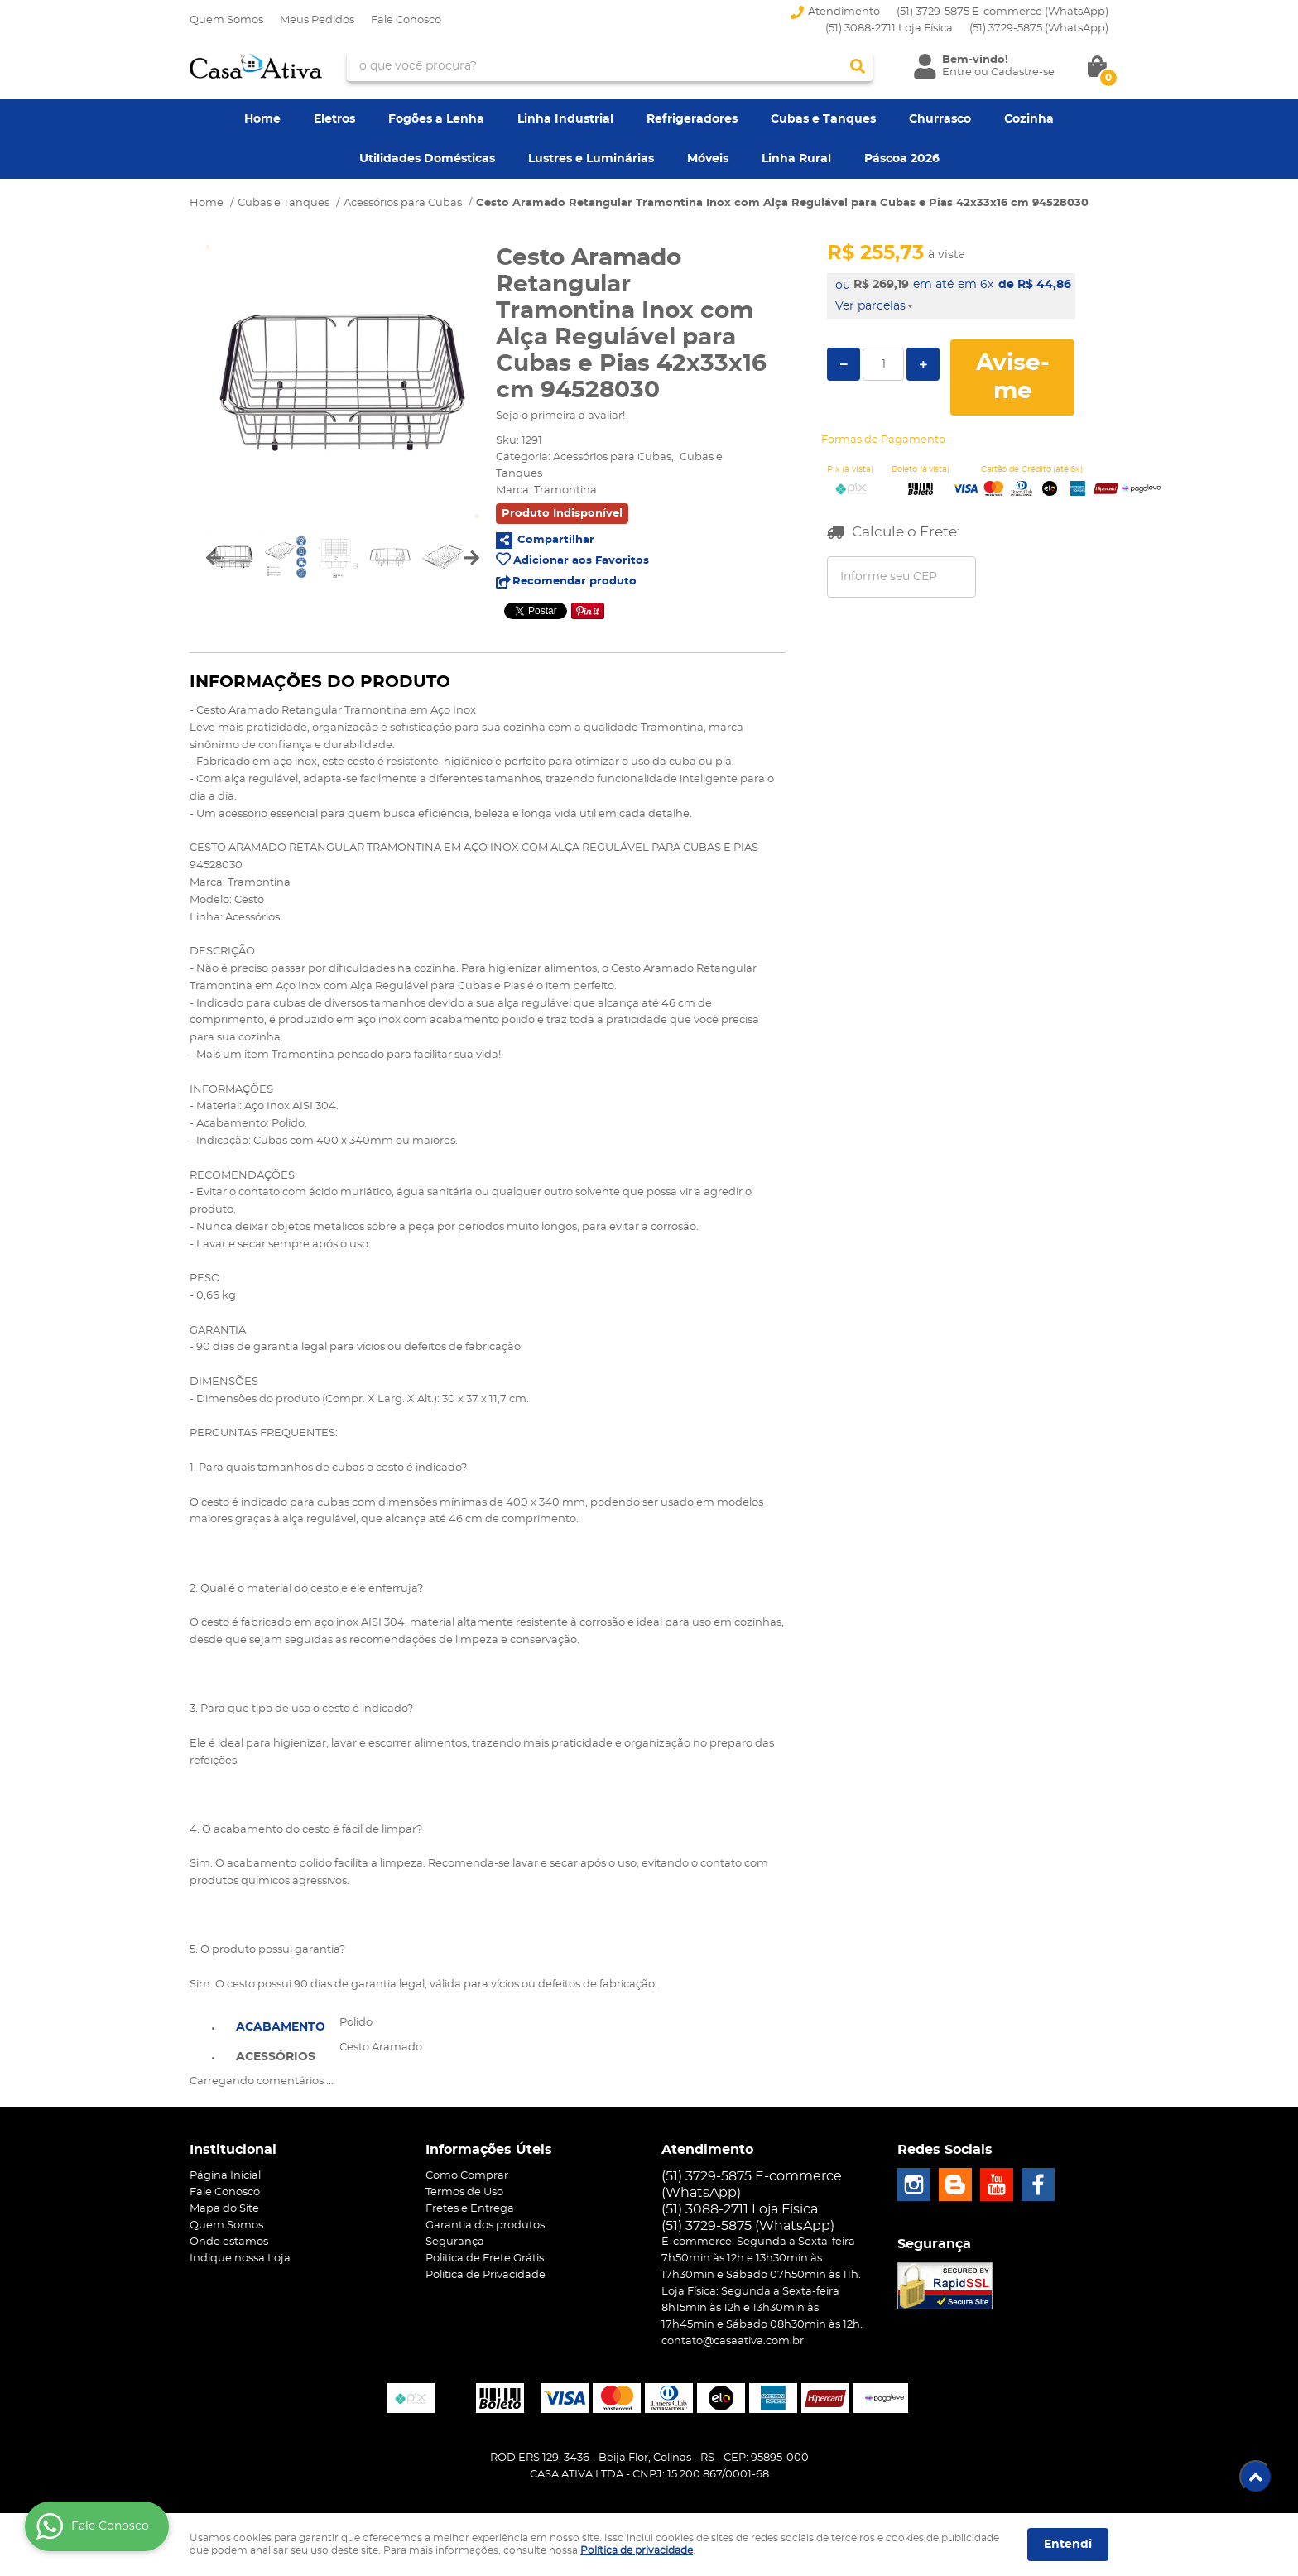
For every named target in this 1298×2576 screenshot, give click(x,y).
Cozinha (1029, 119)
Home (262, 119)
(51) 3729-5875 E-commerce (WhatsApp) (1002, 12)
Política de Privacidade (485, 2275)
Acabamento (280, 2027)
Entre (957, 72)
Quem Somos (226, 20)
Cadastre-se (1023, 72)
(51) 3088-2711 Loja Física (889, 28)
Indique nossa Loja (240, 2258)
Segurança (454, 2242)
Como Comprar (466, 2175)
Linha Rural (796, 159)
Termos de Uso (464, 2192)
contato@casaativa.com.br (732, 2341)
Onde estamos (229, 2242)
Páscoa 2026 (902, 159)
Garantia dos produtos (485, 2225)
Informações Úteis (488, 2149)
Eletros (334, 119)
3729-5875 (1038, 28)
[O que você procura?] (858, 66)
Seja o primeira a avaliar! (560, 416)
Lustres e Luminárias (591, 159)
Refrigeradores (692, 119)
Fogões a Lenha (436, 119)
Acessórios (275, 2057)
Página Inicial (225, 2175)
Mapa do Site (224, 2209)
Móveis (707, 159)
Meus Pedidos (317, 20)
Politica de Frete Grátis (484, 2258)
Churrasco (940, 119)
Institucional (233, 2149)
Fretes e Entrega (469, 2209)
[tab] (281, 2025)
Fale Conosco (406, 20)
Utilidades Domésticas (427, 159)
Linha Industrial (565, 119)
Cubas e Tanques (823, 119)
